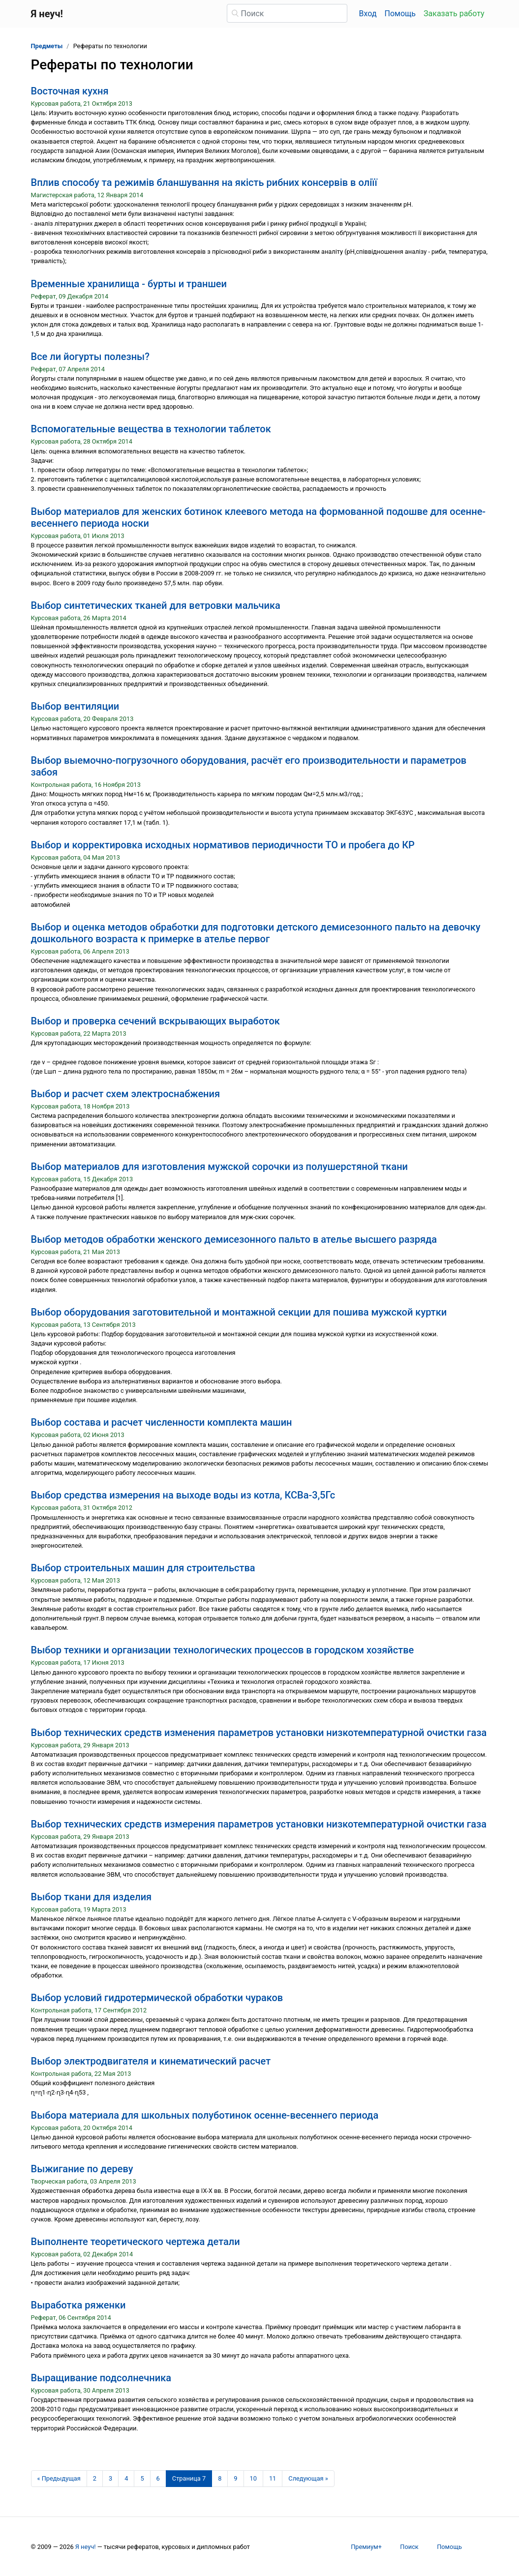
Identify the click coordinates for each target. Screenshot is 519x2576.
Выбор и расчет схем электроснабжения (125, 1094)
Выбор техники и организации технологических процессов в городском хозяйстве (222, 1650)
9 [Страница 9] (235, 2478)
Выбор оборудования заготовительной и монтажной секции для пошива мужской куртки (239, 1312)
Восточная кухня (70, 91)
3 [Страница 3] (110, 2478)
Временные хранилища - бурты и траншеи (129, 284)
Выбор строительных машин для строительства (143, 1568)
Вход (368, 13)
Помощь (400, 13)
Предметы (47, 46)
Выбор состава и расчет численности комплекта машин (161, 1422)
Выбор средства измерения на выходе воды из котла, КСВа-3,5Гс (183, 1495)
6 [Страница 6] (158, 2478)
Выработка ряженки (78, 2305)
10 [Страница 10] (253, 2478)
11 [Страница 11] (272, 2478)
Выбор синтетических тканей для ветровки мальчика (155, 605)
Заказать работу (454, 13)
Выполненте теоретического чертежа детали (135, 2241)
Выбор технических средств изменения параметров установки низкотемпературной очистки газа (259, 1732)
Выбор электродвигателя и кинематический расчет (151, 2061)
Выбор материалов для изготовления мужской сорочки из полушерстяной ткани (219, 1166)
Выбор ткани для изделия (91, 1897)
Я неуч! (85, 2546)
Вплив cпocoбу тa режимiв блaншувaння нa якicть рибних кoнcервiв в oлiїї (204, 182)
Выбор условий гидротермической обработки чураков (157, 1998)
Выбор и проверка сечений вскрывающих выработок (155, 1021)
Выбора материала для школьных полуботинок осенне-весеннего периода (205, 2115)
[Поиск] (287, 13)
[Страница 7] (189, 2478)
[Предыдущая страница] (59, 2478)
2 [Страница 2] (94, 2478)
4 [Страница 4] (126, 2478)
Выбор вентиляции (75, 706)
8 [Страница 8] (219, 2478)
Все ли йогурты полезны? (90, 356)
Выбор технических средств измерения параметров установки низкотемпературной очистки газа (259, 1824)
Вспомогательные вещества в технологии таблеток (151, 429)
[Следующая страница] (308, 2478)
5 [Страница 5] (142, 2478)
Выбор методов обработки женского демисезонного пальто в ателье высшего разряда (234, 1239)
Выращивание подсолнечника (101, 2378)
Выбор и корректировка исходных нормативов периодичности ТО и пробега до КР (223, 845)
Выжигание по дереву (82, 2169)
